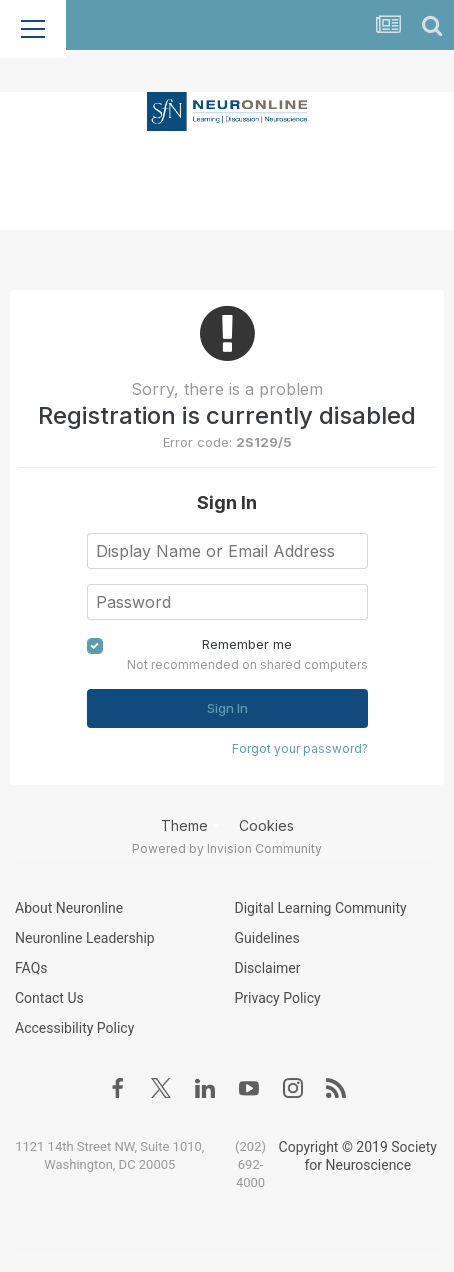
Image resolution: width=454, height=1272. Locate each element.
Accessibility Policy (74, 1028)
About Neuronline (69, 908)
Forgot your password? (300, 748)
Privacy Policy (278, 998)
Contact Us (49, 998)
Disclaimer (268, 968)
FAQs (31, 968)
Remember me (247, 644)
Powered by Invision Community (227, 848)
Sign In (227, 708)
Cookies (266, 825)
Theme (190, 825)
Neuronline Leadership (85, 938)
